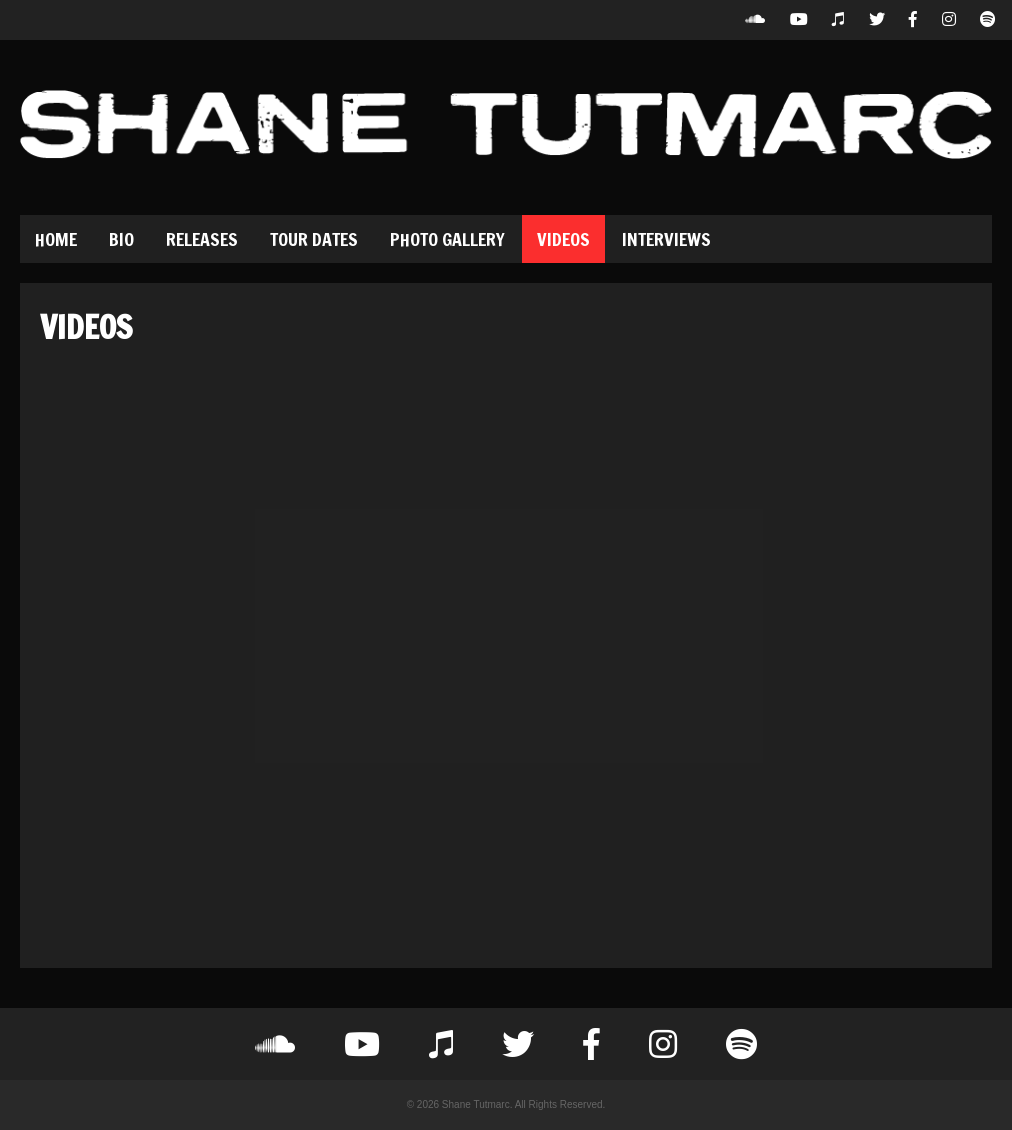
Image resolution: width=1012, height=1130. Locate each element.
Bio (121, 239)
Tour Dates (314, 239)
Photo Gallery (447, 239)
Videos (563, 239)
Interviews (666, 239)
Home (56, 239)
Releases (202, 239)
